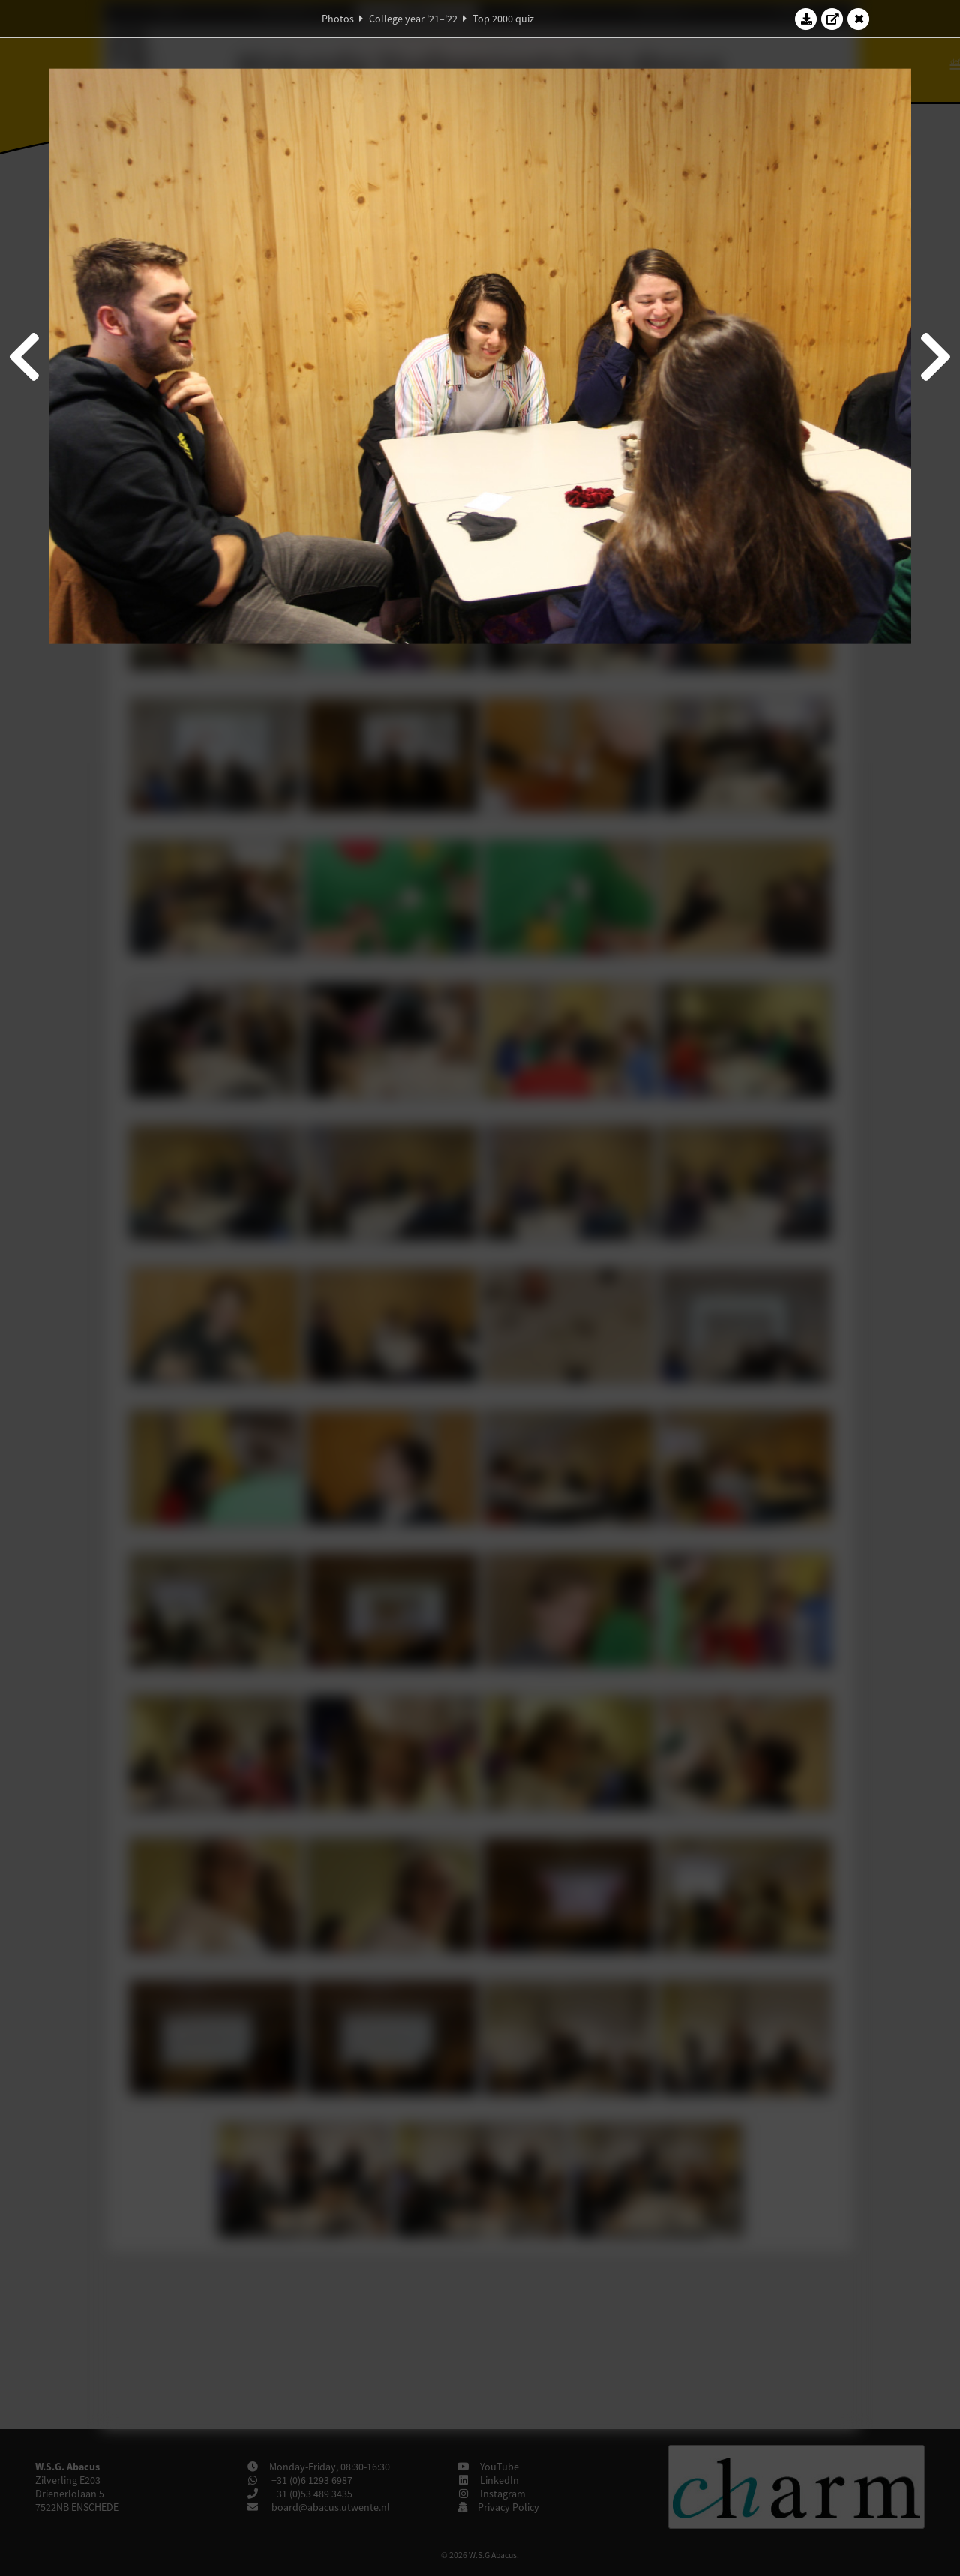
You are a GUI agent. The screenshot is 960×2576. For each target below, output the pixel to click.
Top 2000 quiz (503, 18)
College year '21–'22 (413, 18)
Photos (338, 18)
